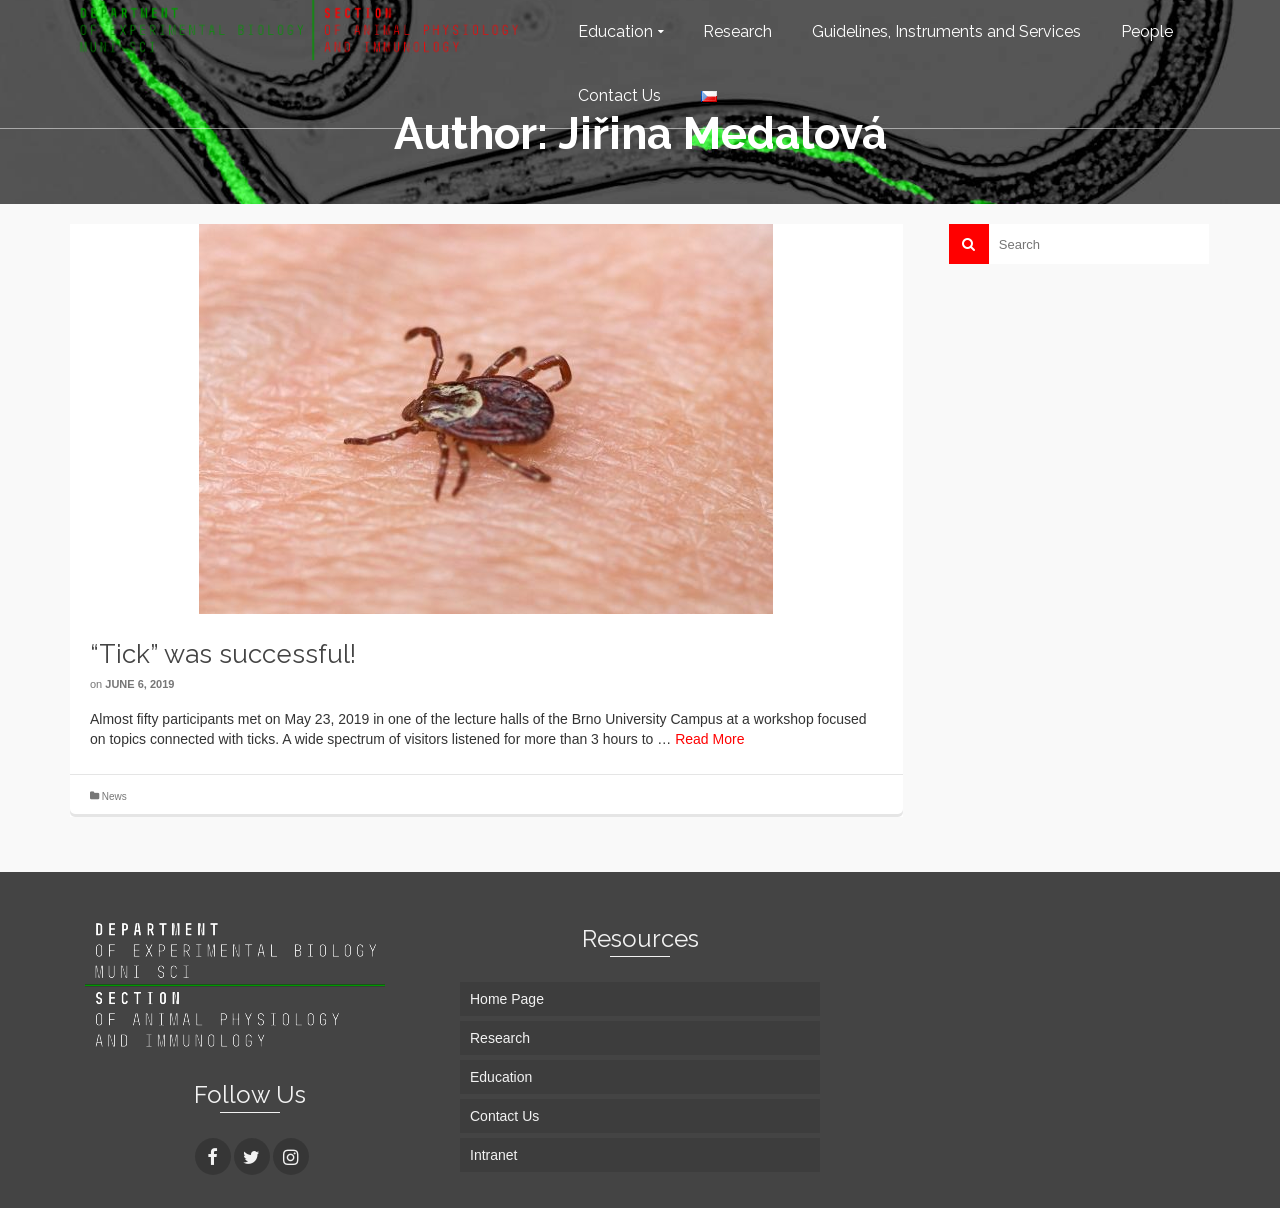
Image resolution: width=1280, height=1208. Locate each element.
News (114, 796)
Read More (709, 739)
